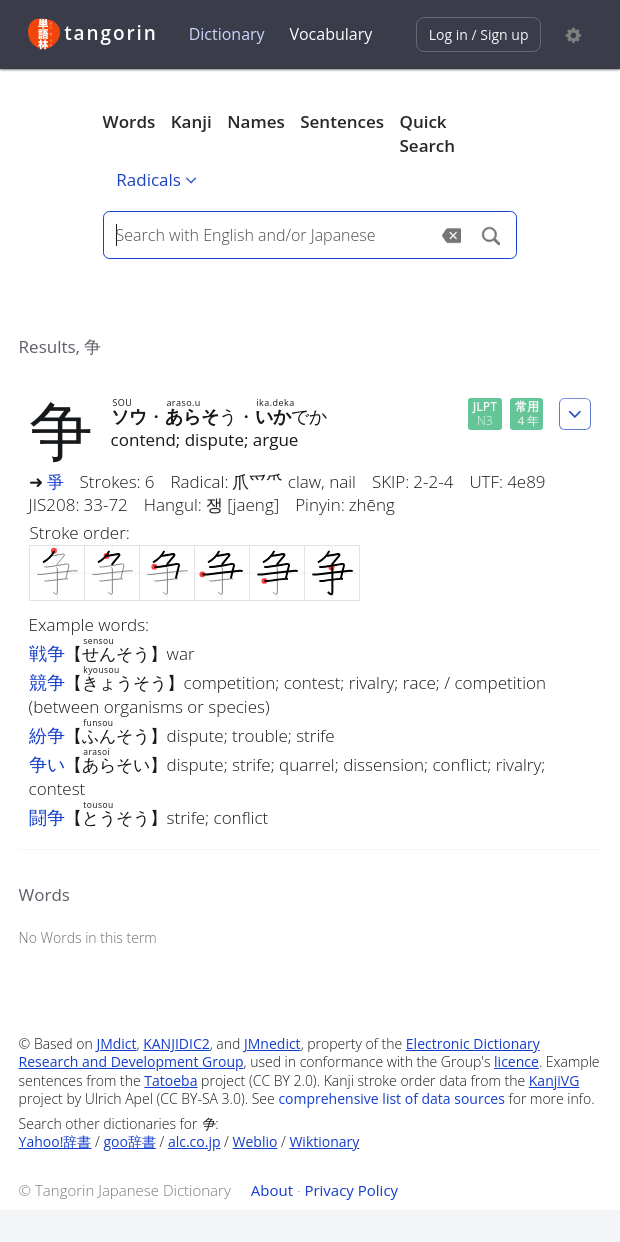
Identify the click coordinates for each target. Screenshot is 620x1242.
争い (47, 764)
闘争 (47, 817)
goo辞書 (129, 1141)
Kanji (191, 121)
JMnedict (272, 1043)
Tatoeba (170, 1080)
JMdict (116, 1043)
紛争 (47, 735)
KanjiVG (554, 1080)
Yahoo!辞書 (55, 1141)
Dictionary (227, 34)
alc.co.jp (194, 1141)
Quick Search (428, 133)
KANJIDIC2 (176, 1043)
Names (255, 121)
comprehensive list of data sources (391, 1098)
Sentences (342, 121)
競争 (47, 682)
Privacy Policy (351, 1190)
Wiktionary (324, 1141)
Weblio (255, 1141)
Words (129, 121)
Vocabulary (330, 34)
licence (516, 1061)
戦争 (47, 653)
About (272, 1190)
